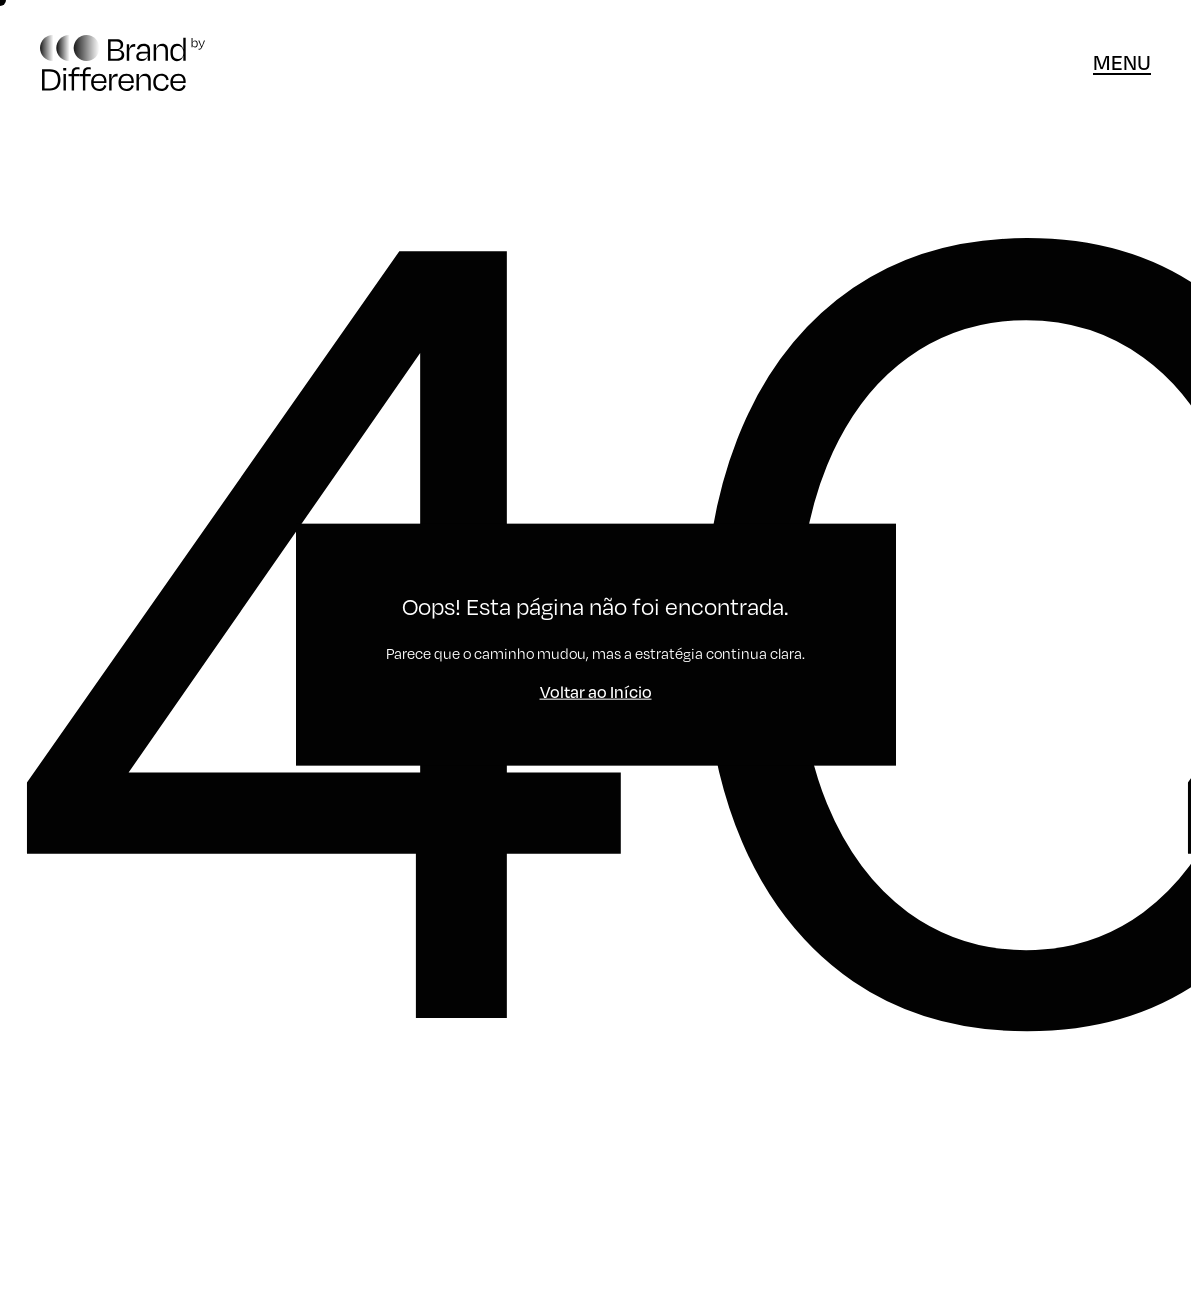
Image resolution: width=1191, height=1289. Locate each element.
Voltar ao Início (596, 690)
